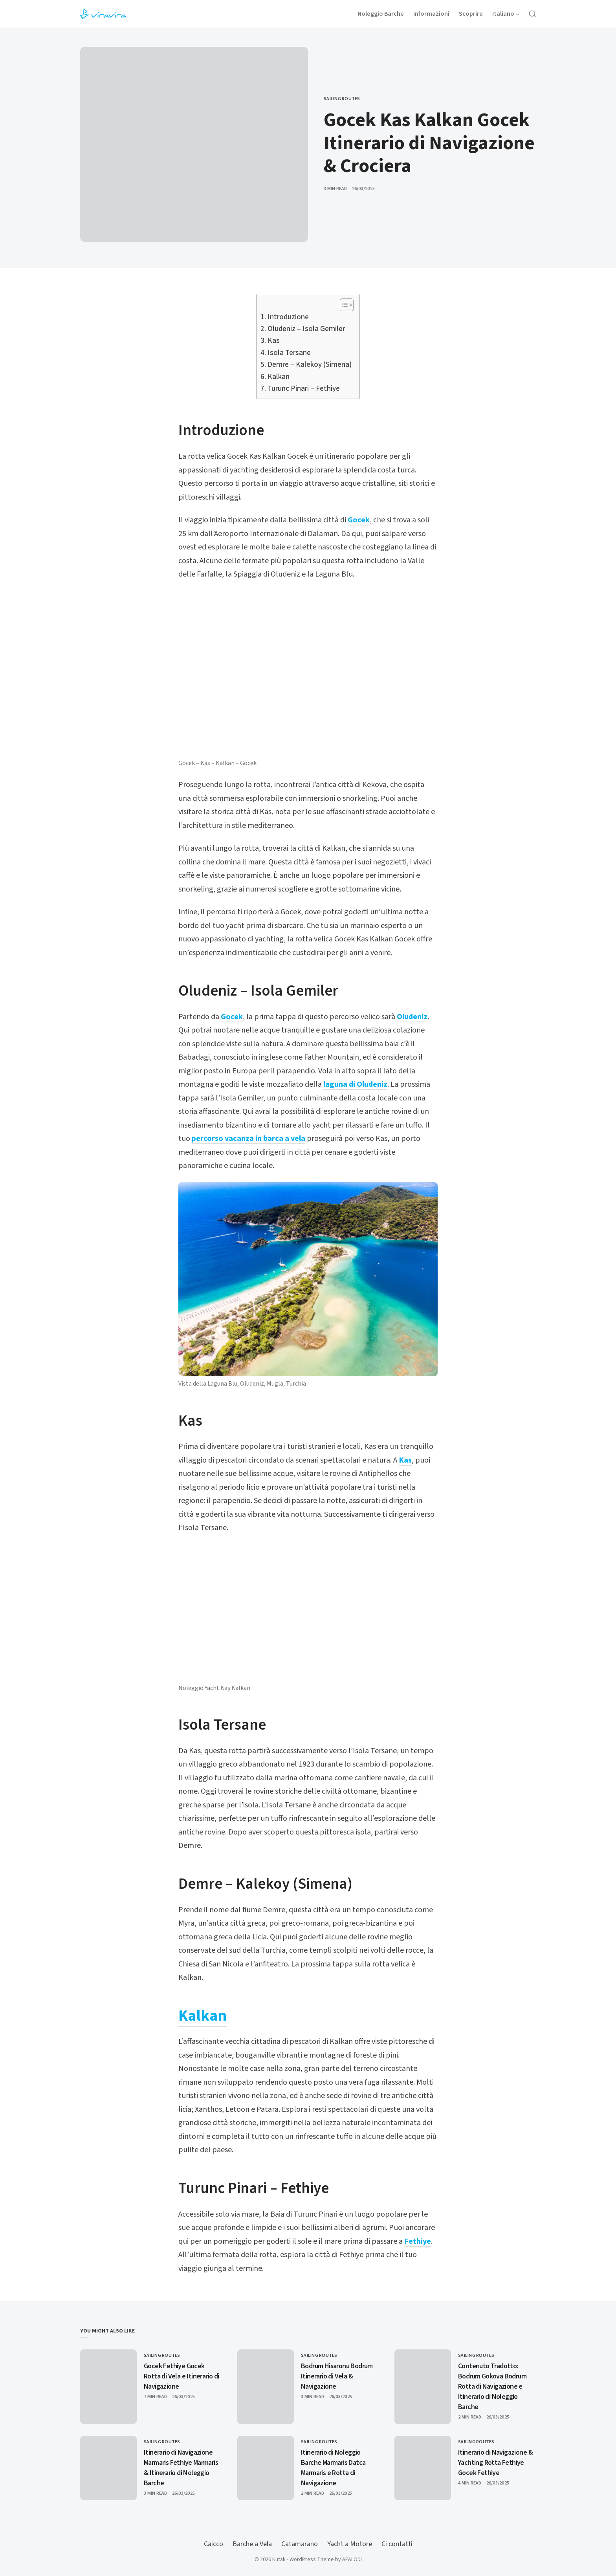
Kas (274, 340)
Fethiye (417, 2241)
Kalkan (279, 377)
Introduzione (288, 317)
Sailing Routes (342, 98)
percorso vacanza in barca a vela (248, 1138)
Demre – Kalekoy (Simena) (310, 364)
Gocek (359, 519)
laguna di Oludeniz (355, 1084)
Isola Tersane (289, 353)
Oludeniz (412, 1016)
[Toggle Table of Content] (343, 304)
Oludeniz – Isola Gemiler (306, 329)
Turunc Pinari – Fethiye (304, 388)
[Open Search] (532, 14)
